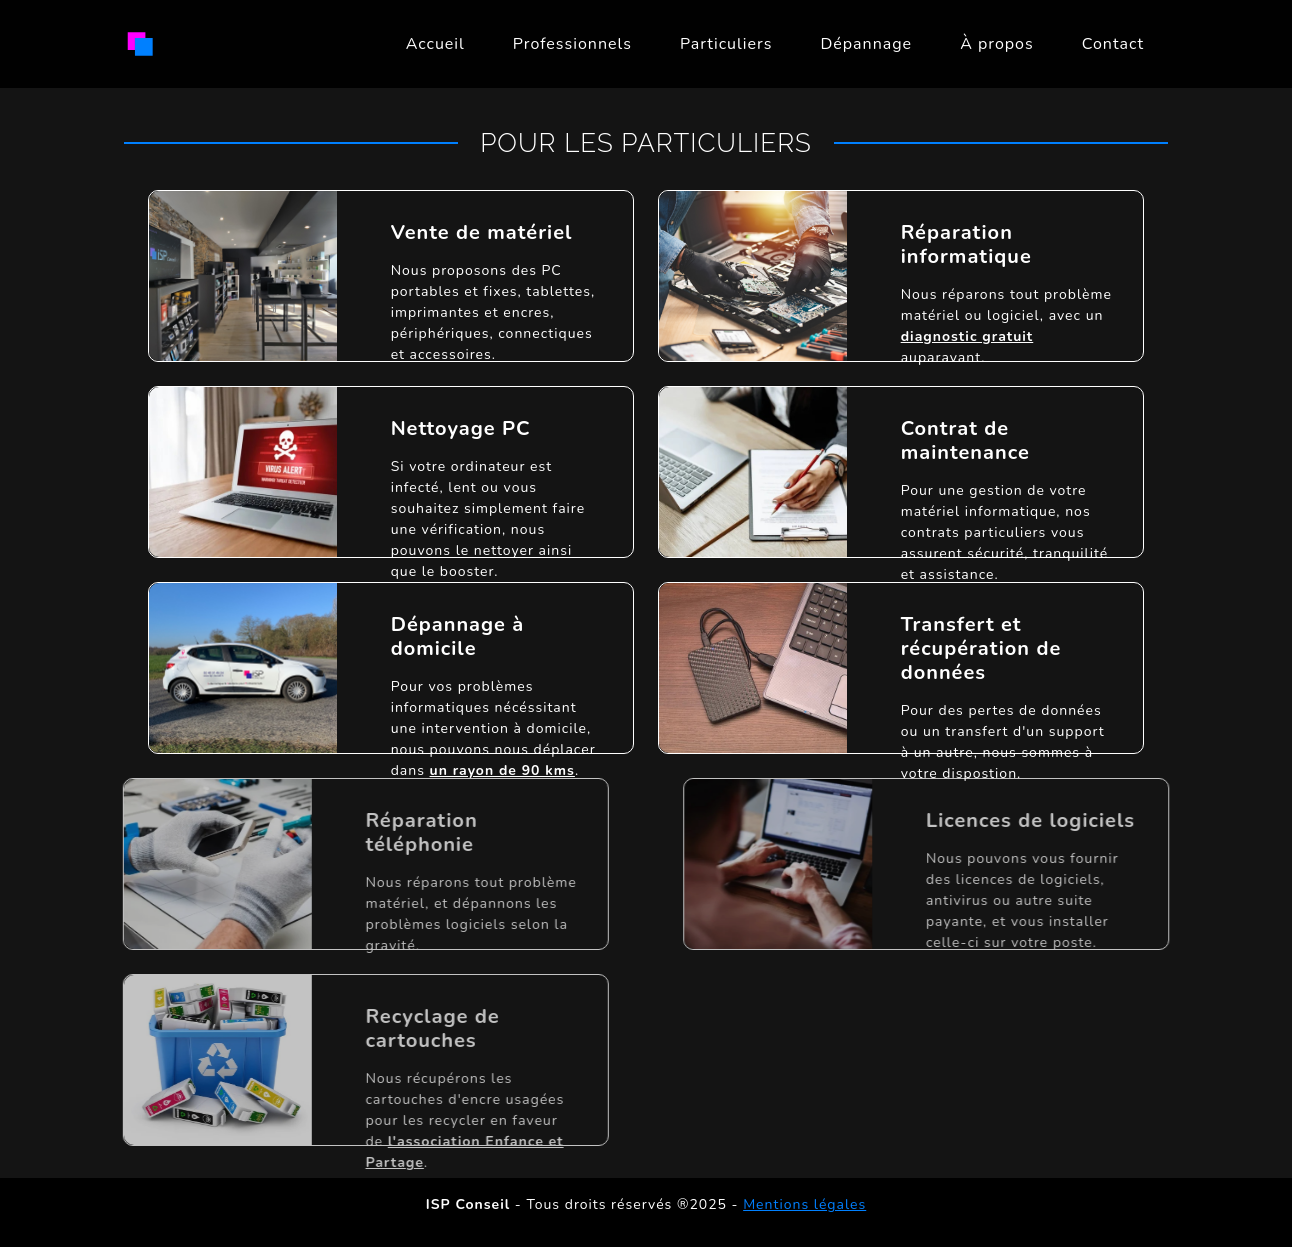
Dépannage (866, 44)
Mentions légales (804, 1204)
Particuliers (726, 44)
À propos (997, 44)
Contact (1113, 44)
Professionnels (572, 44)
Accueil (435, 44)
